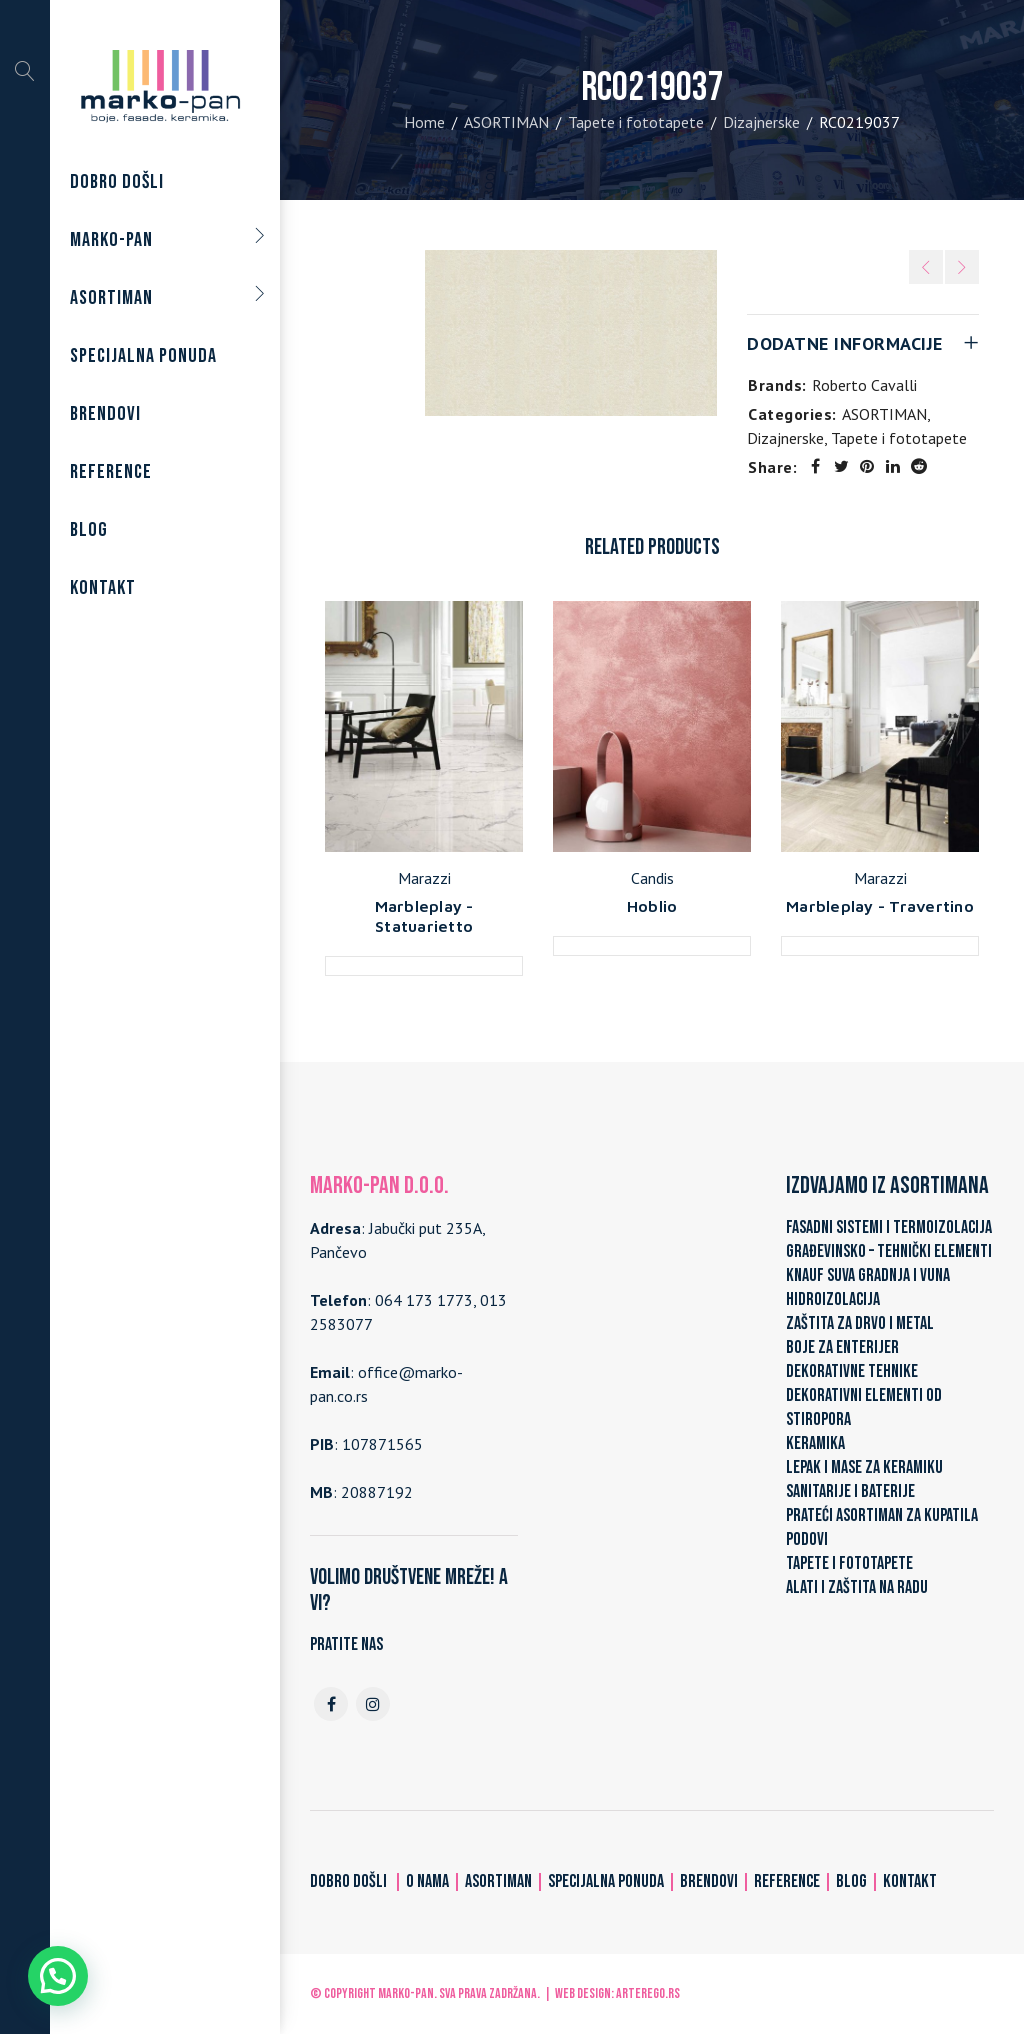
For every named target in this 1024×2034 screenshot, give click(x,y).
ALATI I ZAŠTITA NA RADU (857, 1587)
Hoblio (652, 906)
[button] (58, 1976)
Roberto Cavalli (864, 385)
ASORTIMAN (506, 122)
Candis (652, 878)
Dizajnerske (761, 122)
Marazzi (424, 878)
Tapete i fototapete (636, 122)
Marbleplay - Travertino (880, 906)
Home (424, 122)
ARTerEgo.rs (648, 1993)
